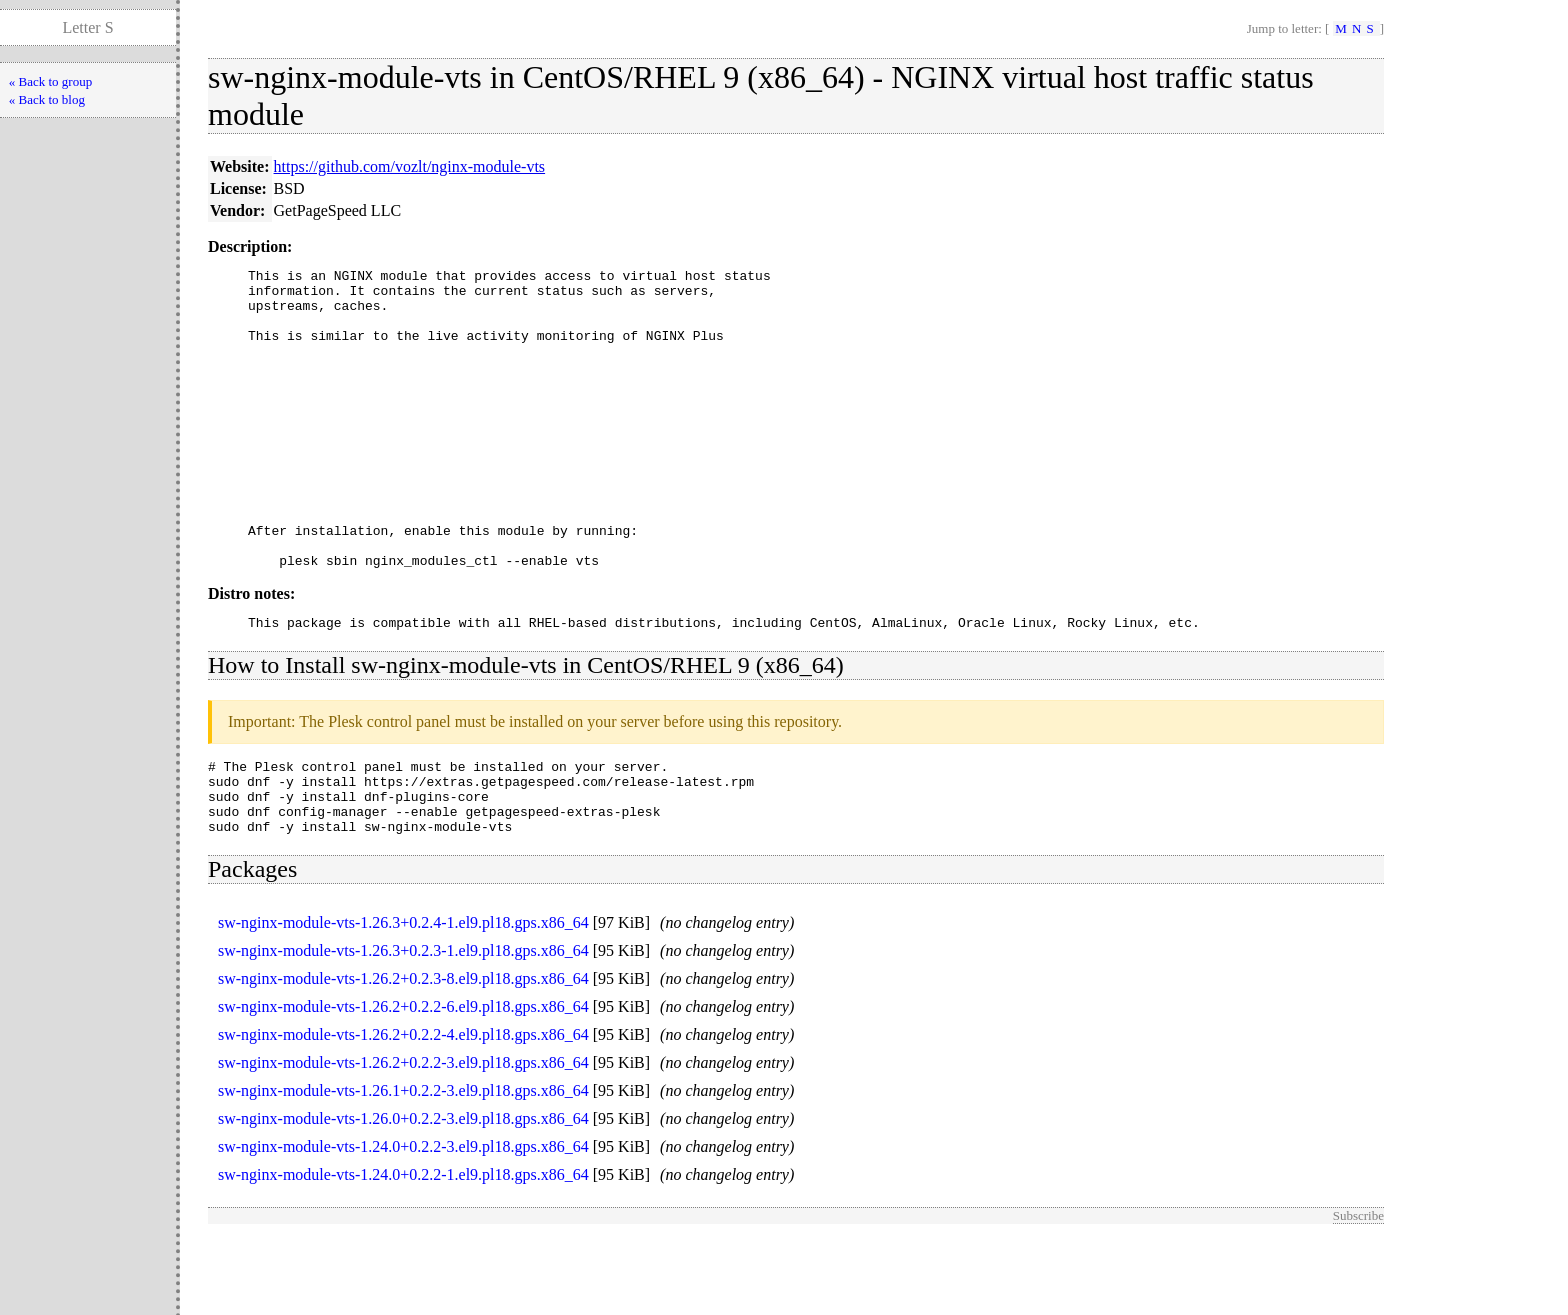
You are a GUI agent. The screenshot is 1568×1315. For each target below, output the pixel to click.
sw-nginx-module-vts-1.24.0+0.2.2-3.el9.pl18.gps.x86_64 (403, 1224)
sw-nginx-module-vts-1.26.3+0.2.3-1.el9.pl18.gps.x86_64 (403, 1028)
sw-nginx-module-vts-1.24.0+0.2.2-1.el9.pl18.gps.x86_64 (403, 1252)
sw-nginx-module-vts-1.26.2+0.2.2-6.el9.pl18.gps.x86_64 (403, 1084)
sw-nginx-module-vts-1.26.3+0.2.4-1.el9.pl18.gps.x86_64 (403, 1000)
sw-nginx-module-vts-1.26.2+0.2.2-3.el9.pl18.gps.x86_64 (403, 1140)
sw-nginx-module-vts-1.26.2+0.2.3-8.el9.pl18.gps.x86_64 (403, 1056)
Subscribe (1358, 1293)
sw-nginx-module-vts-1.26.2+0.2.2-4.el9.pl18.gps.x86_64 (403, 1112)
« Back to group (50, 81)
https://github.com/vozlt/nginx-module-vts (410, 166)
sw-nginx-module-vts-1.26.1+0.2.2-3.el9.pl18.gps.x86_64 (403, 1168)
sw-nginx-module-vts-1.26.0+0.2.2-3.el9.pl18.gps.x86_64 (403, 1196)
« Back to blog (47, 99)
